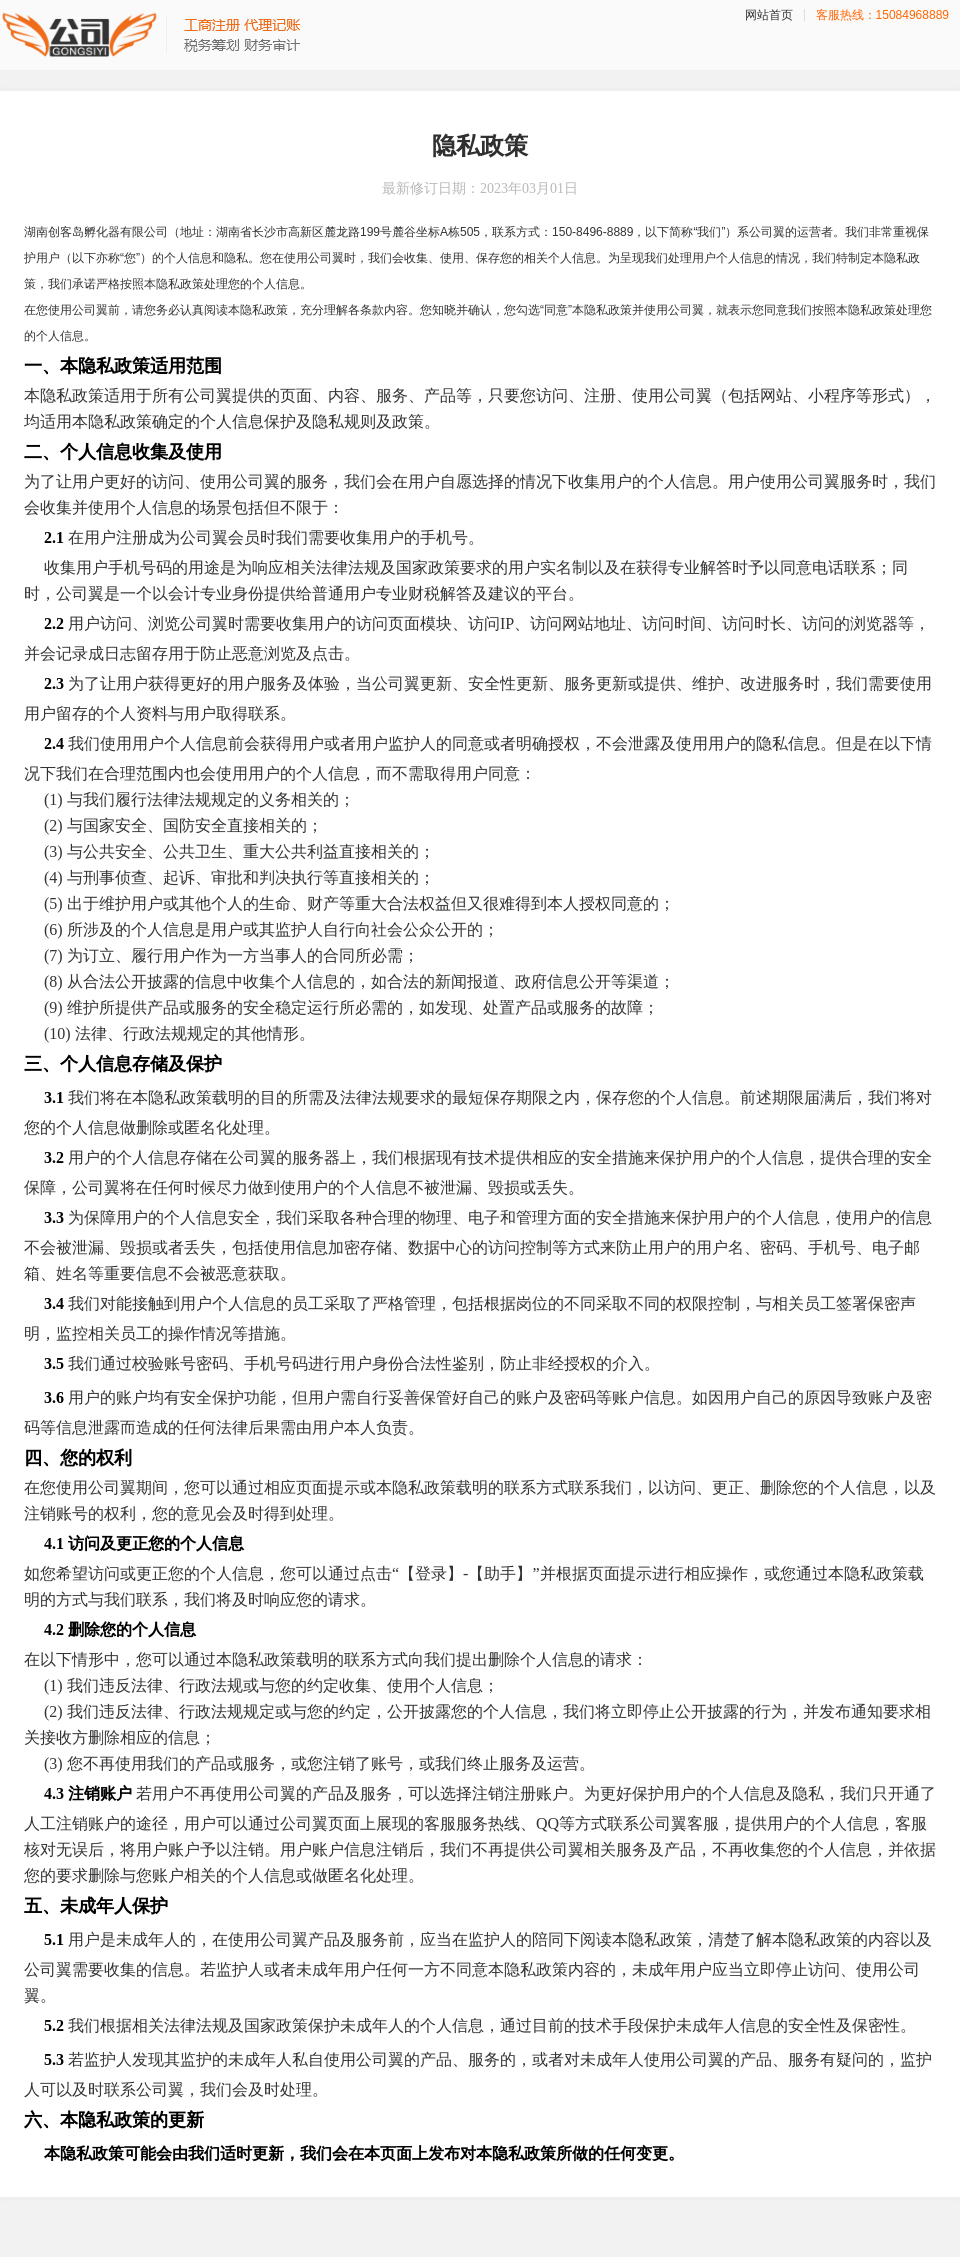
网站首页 (769, 15)
